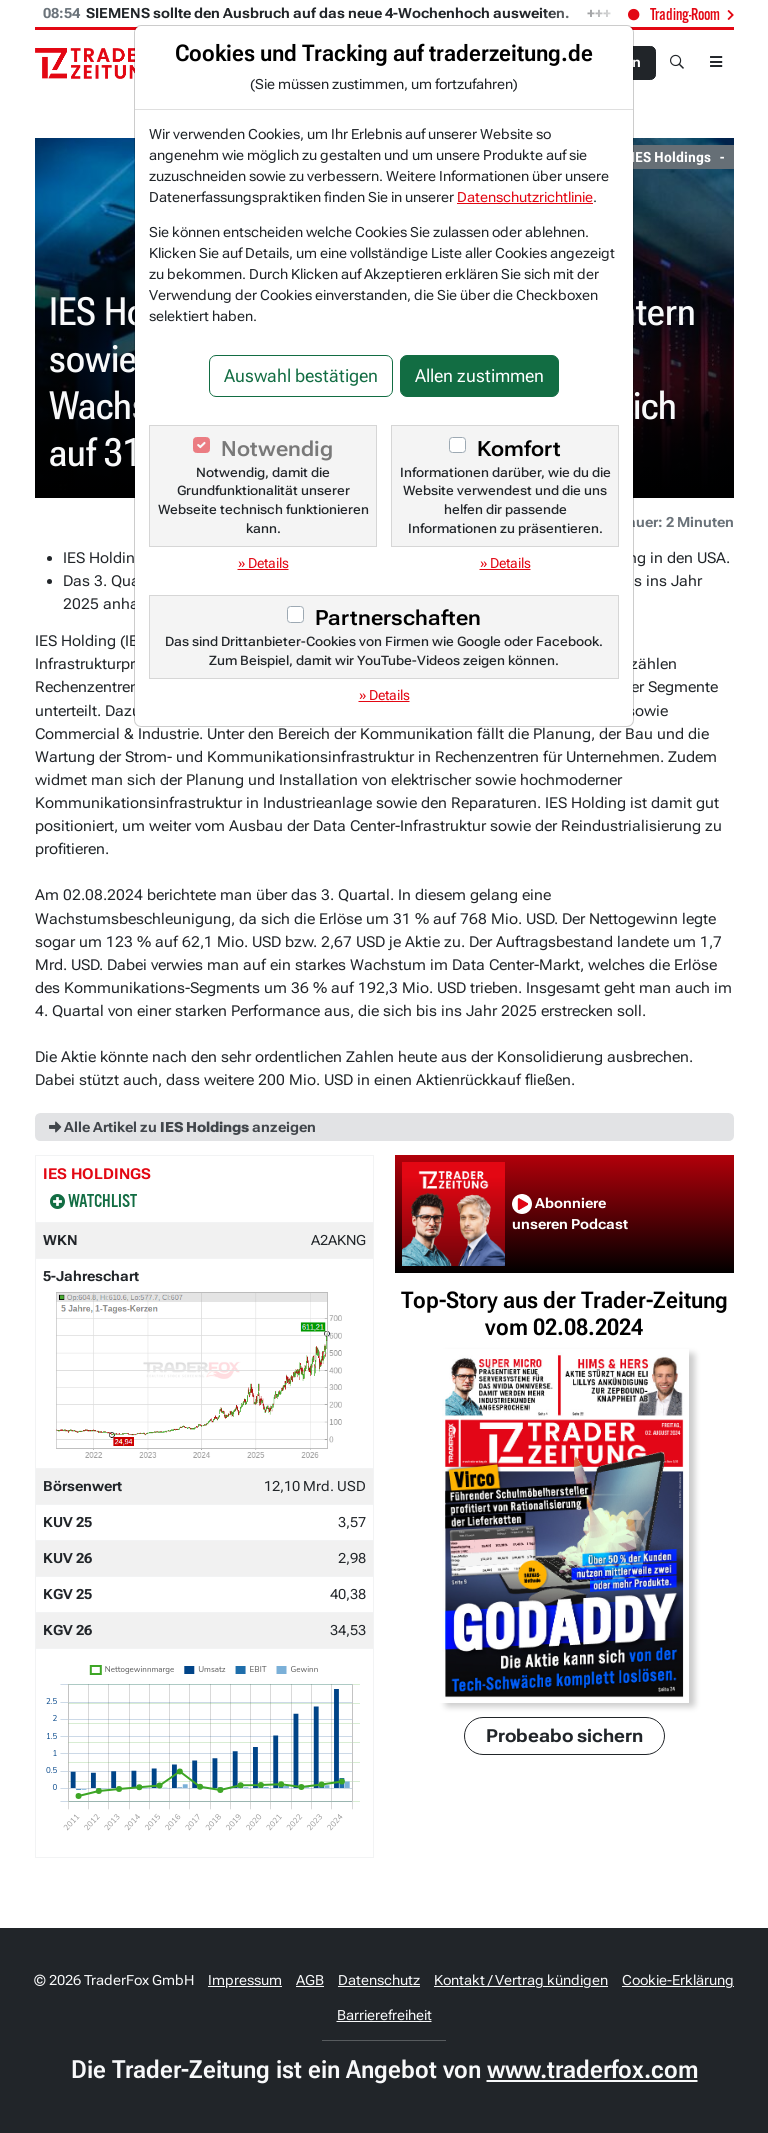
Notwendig (277, 449)
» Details (263, 563)
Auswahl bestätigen (301, 376)
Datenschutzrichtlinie (525, 197)
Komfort (519, 449)
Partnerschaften (398, 618)
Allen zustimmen (479, 376)
